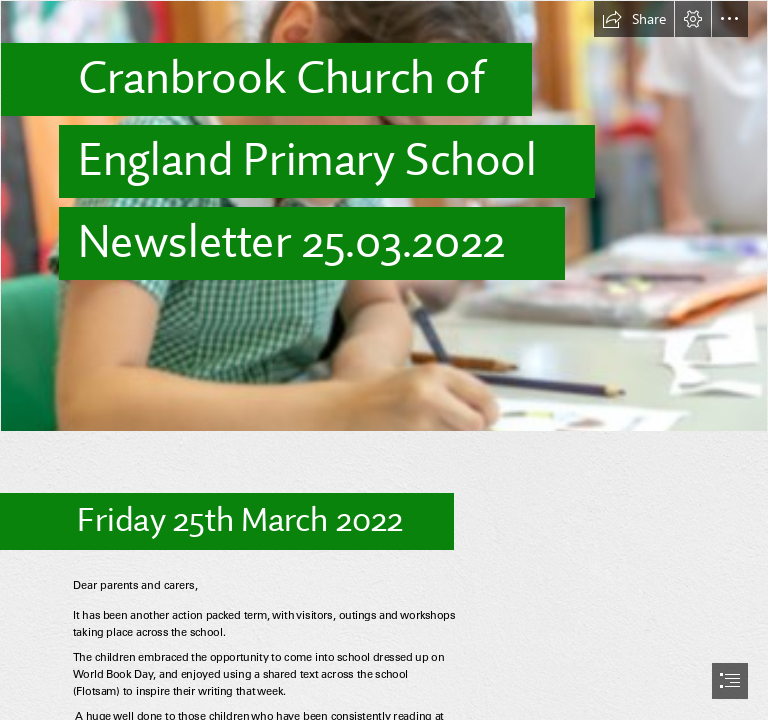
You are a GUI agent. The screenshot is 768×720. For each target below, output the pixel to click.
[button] (634, 19)
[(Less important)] (384, 216)
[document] (384, 360)
